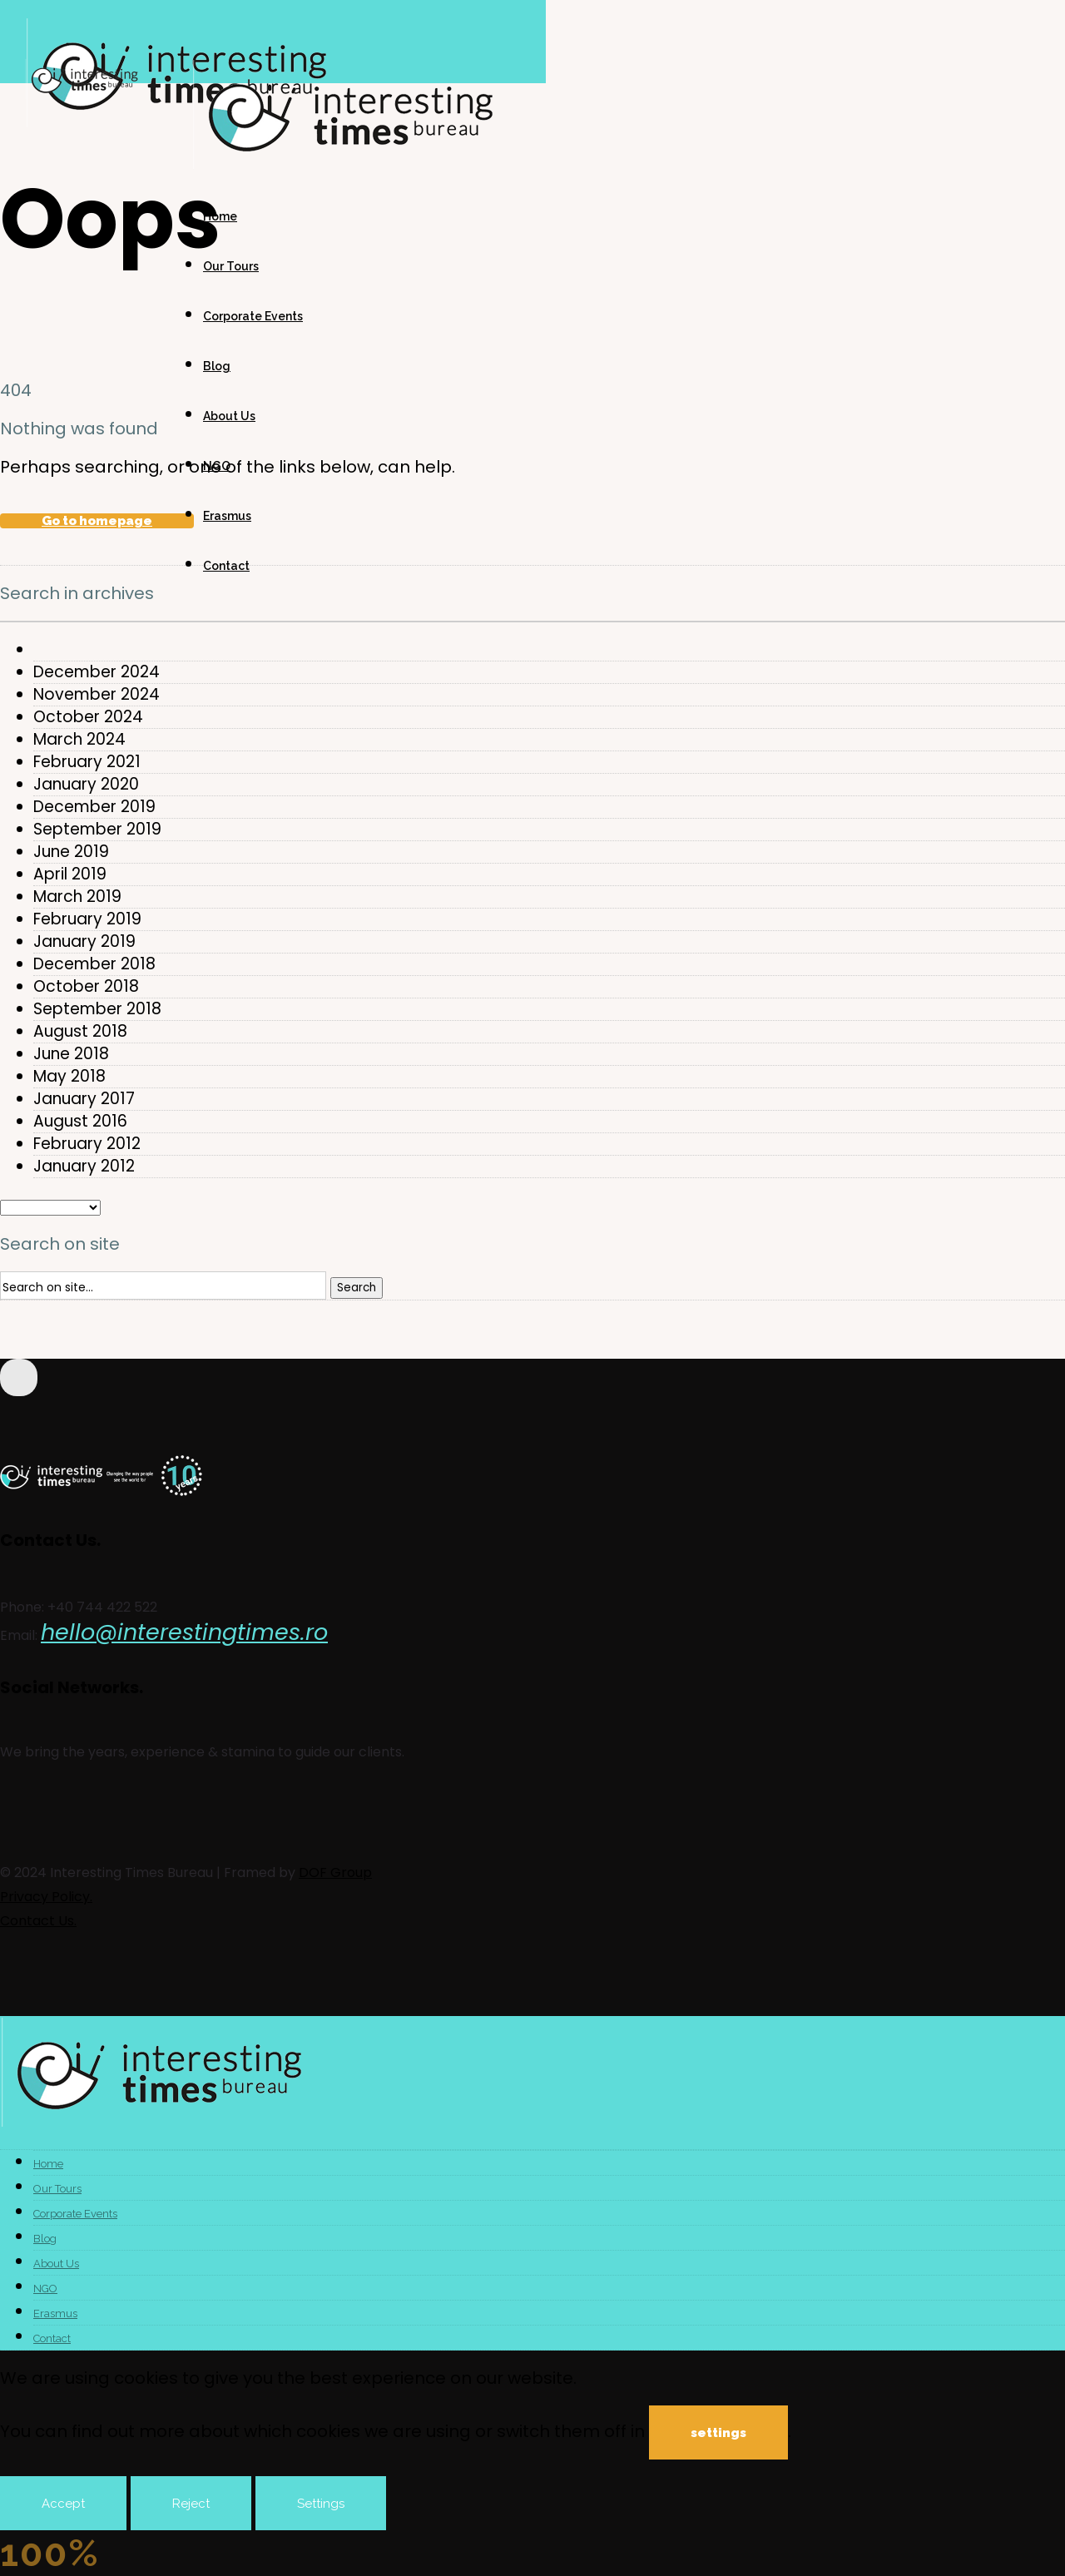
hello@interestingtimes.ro (184, 1632)
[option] (549, 650)
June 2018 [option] (71, 1054)
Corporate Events (253, 316)
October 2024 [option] (88, 717)
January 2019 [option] (84, 942)
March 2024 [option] (79, 740)
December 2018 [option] (94, 964)
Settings (320, 2503)
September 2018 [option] (97, 1009)
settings (718, 2432)
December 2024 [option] (96, 672)
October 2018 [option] (86, 987)
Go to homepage (97, 520)
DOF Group (335, 1872)
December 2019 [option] (94, 807)
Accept (63, 2503)
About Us (229, 416)
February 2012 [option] (87, 1144)
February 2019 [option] (87, 919)
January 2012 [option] (84, 1166)
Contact (226, 565)
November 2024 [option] (96, 695)
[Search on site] (163, 1285)
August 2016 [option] (80, 1121)
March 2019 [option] (77, 897)
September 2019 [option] (97, 829)
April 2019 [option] (69, 874)
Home (220, 216)
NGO (216, 466)
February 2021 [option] (87, 762)
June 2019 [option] (71, 852)
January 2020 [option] (86, 784)
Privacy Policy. (46, 1896)
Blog (216, 366)
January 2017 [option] (84, 1099)
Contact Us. (38, 1920)
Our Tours (231, 266)
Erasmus (227, 516)
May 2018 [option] (69, 1076)
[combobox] (532, 621)
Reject (191, 2503)
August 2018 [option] (80, 1032)
